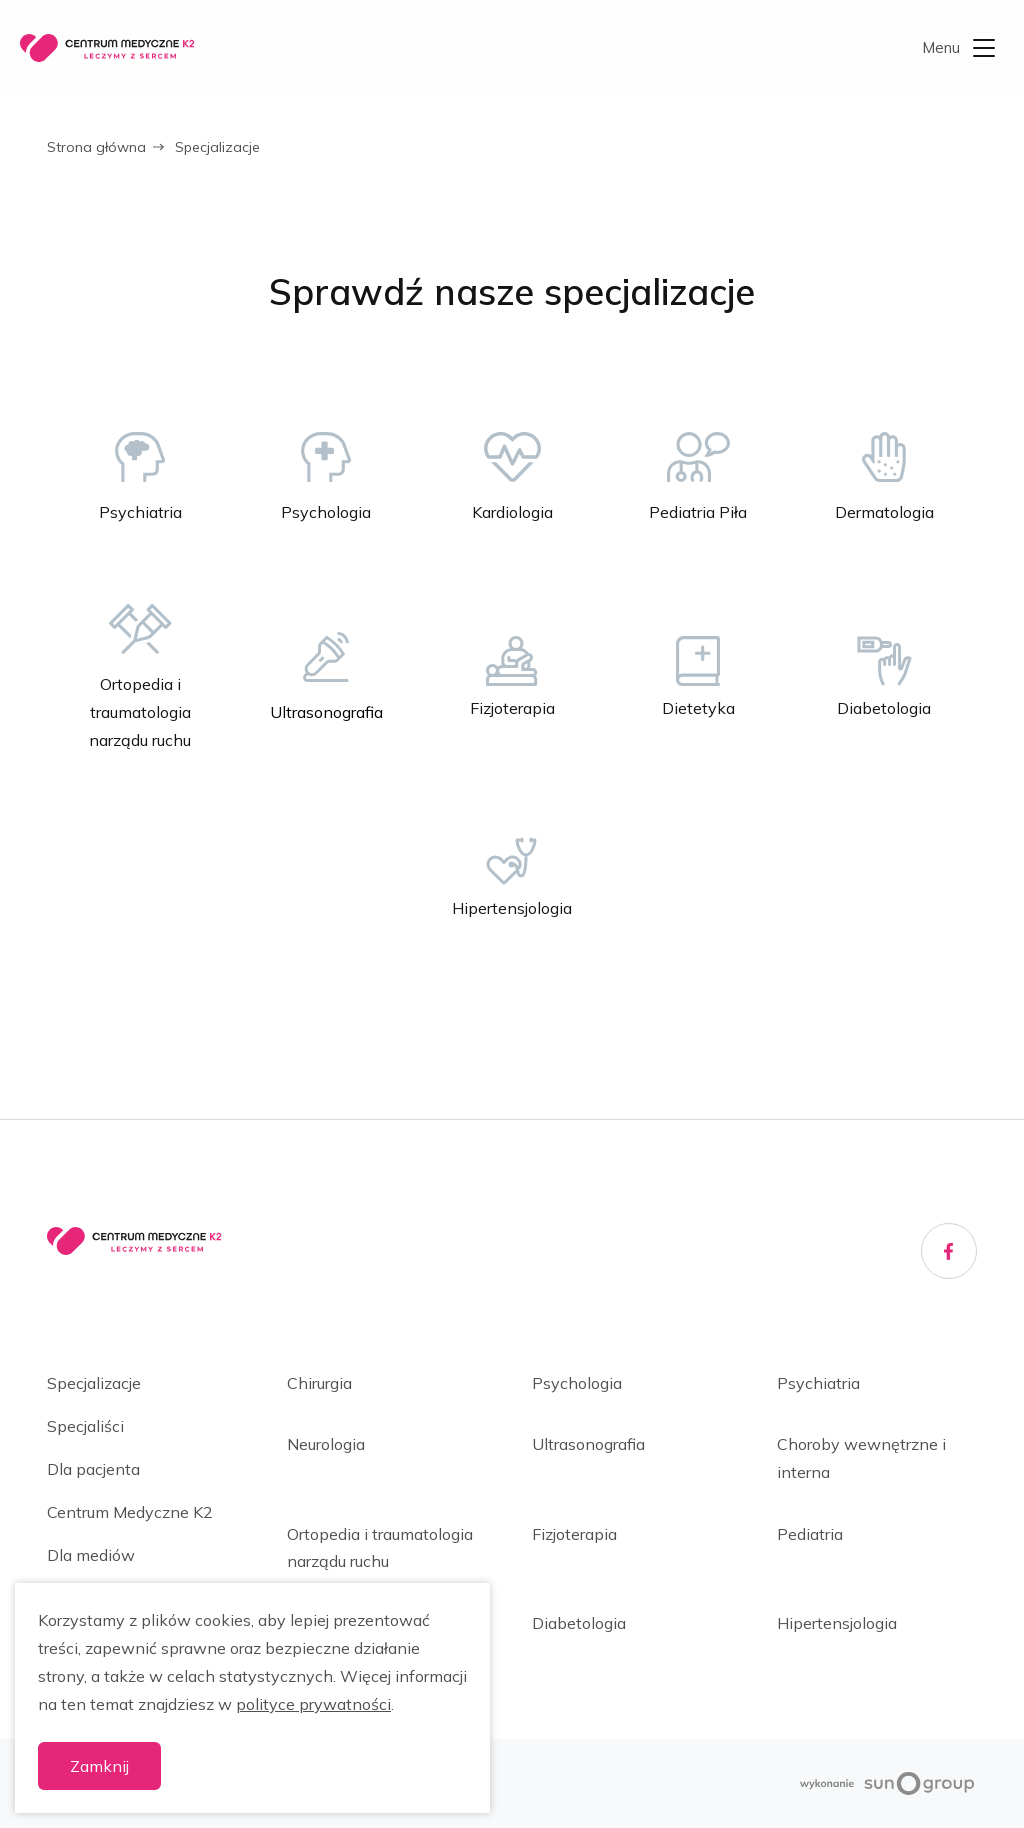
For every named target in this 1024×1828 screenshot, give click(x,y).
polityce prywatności (313, 1704)
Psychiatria (818, 1383)
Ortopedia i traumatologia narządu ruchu (380, 1547)
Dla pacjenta (93, 1469)
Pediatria (810, 1534)
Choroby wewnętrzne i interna (861, 1457)
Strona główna (96, 147)
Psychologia (577, 1383)
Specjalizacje (94, 1383)
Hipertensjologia (837, 1623)
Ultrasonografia (588, 1444)
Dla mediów (91, 1555)
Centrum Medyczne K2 (130, 1512)
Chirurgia (319, 1383)
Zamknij (99, 1766)
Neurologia (326, 1444)
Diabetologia (579, 1623)
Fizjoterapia (574, 1534)
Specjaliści (85, 1426)
